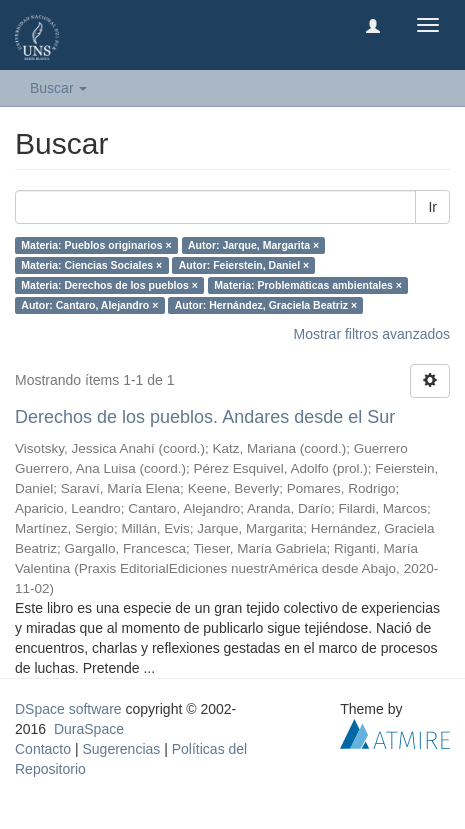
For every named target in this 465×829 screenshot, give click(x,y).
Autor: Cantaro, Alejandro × (89, 305)
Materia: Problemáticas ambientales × (308, 285)
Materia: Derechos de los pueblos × (109, 285)
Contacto (43, 749)
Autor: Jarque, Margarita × (253, 245)
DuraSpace (89, 729)
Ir (432, 207)
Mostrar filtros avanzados (372, 334)
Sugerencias (121, 749)
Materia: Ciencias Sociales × (91, 265)
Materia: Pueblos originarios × (96, 245)
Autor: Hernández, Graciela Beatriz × (266, 305)
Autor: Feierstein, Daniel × (244, 265)
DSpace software (68, 709)
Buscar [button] (58, 88)
